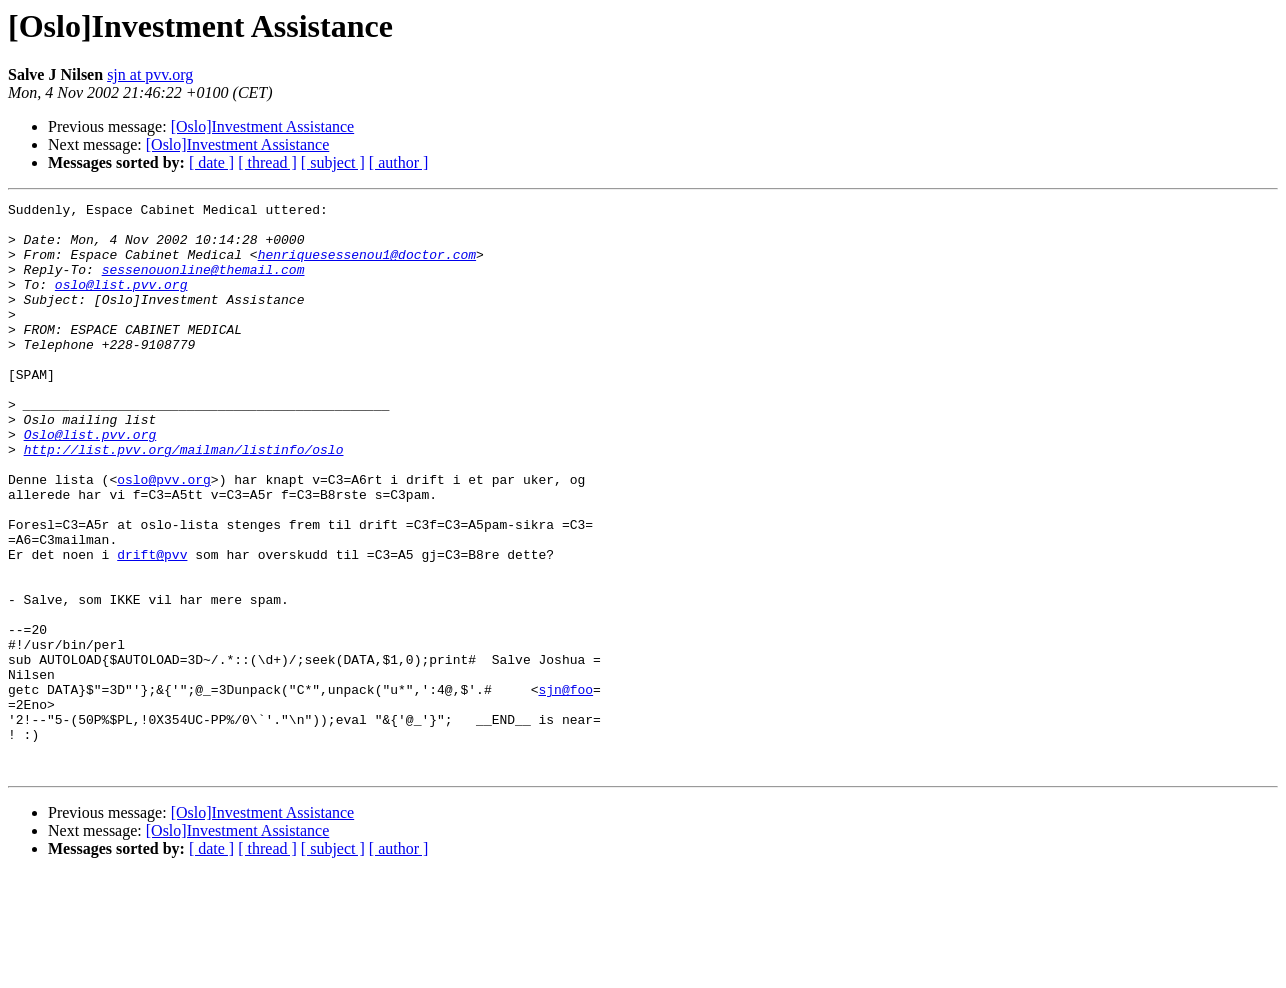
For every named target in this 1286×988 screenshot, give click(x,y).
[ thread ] (267, 162)
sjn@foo (565, 788)
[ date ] (211, 162)
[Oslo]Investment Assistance (263, 126)
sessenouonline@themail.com (203, 284)
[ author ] (399, 162)
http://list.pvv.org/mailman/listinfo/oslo (184, 500)
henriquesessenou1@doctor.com (367, 266)
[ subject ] (333, 162)
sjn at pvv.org (150, 74)
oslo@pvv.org (164, 536)
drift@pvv (152, 626)
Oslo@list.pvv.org (90, 482)
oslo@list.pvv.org (121, 302)
